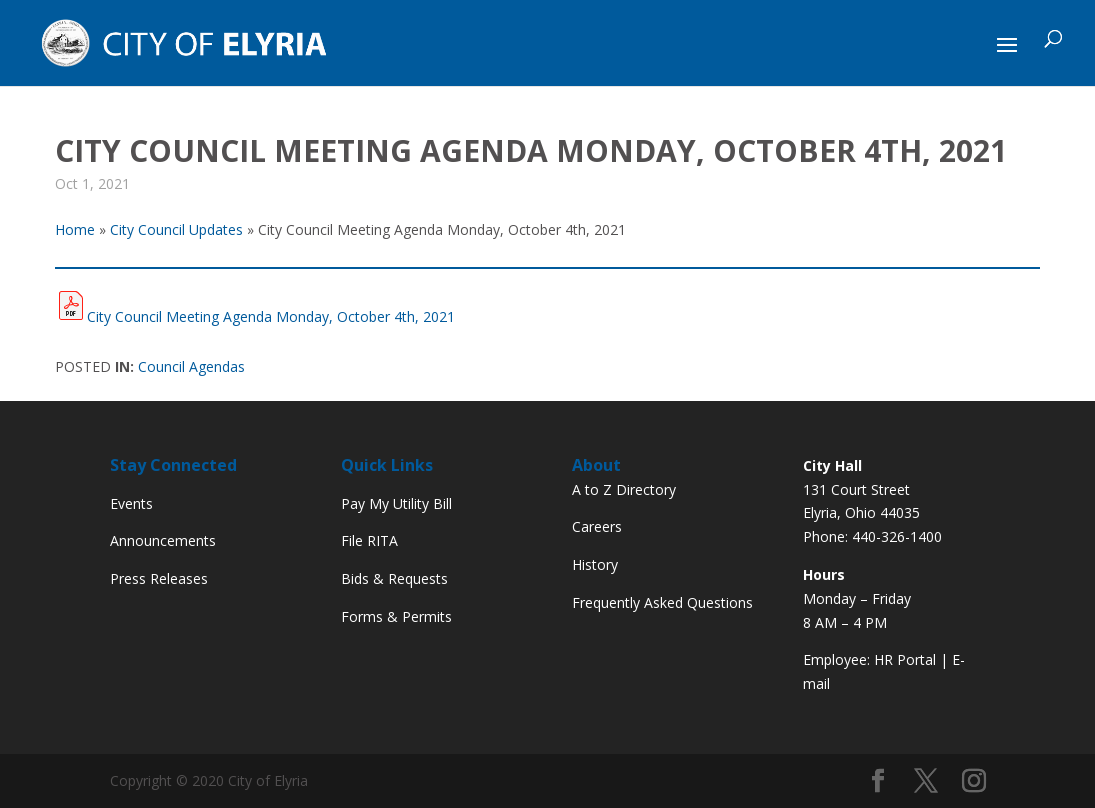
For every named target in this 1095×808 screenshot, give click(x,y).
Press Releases (159, 578)
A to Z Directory (624, 489)
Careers (597, 526)
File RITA (369, 540)
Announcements (163, 540)
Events (131, 503)
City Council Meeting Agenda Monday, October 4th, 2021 (271, 316)
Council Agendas (191, 366)
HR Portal (905, 659)
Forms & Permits (396, 616)
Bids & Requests (394, 578)
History (595, 564)
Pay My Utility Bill (396, 503)
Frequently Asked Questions (662, 602)
